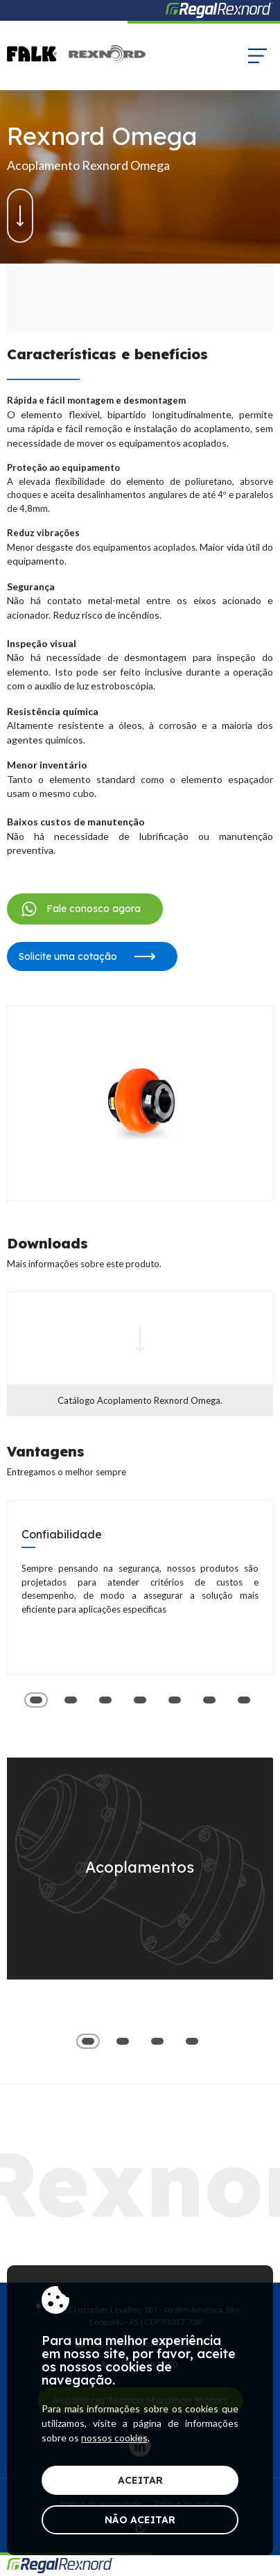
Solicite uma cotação (87, 956)
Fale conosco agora (80, 909)
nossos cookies (114, 2438)
